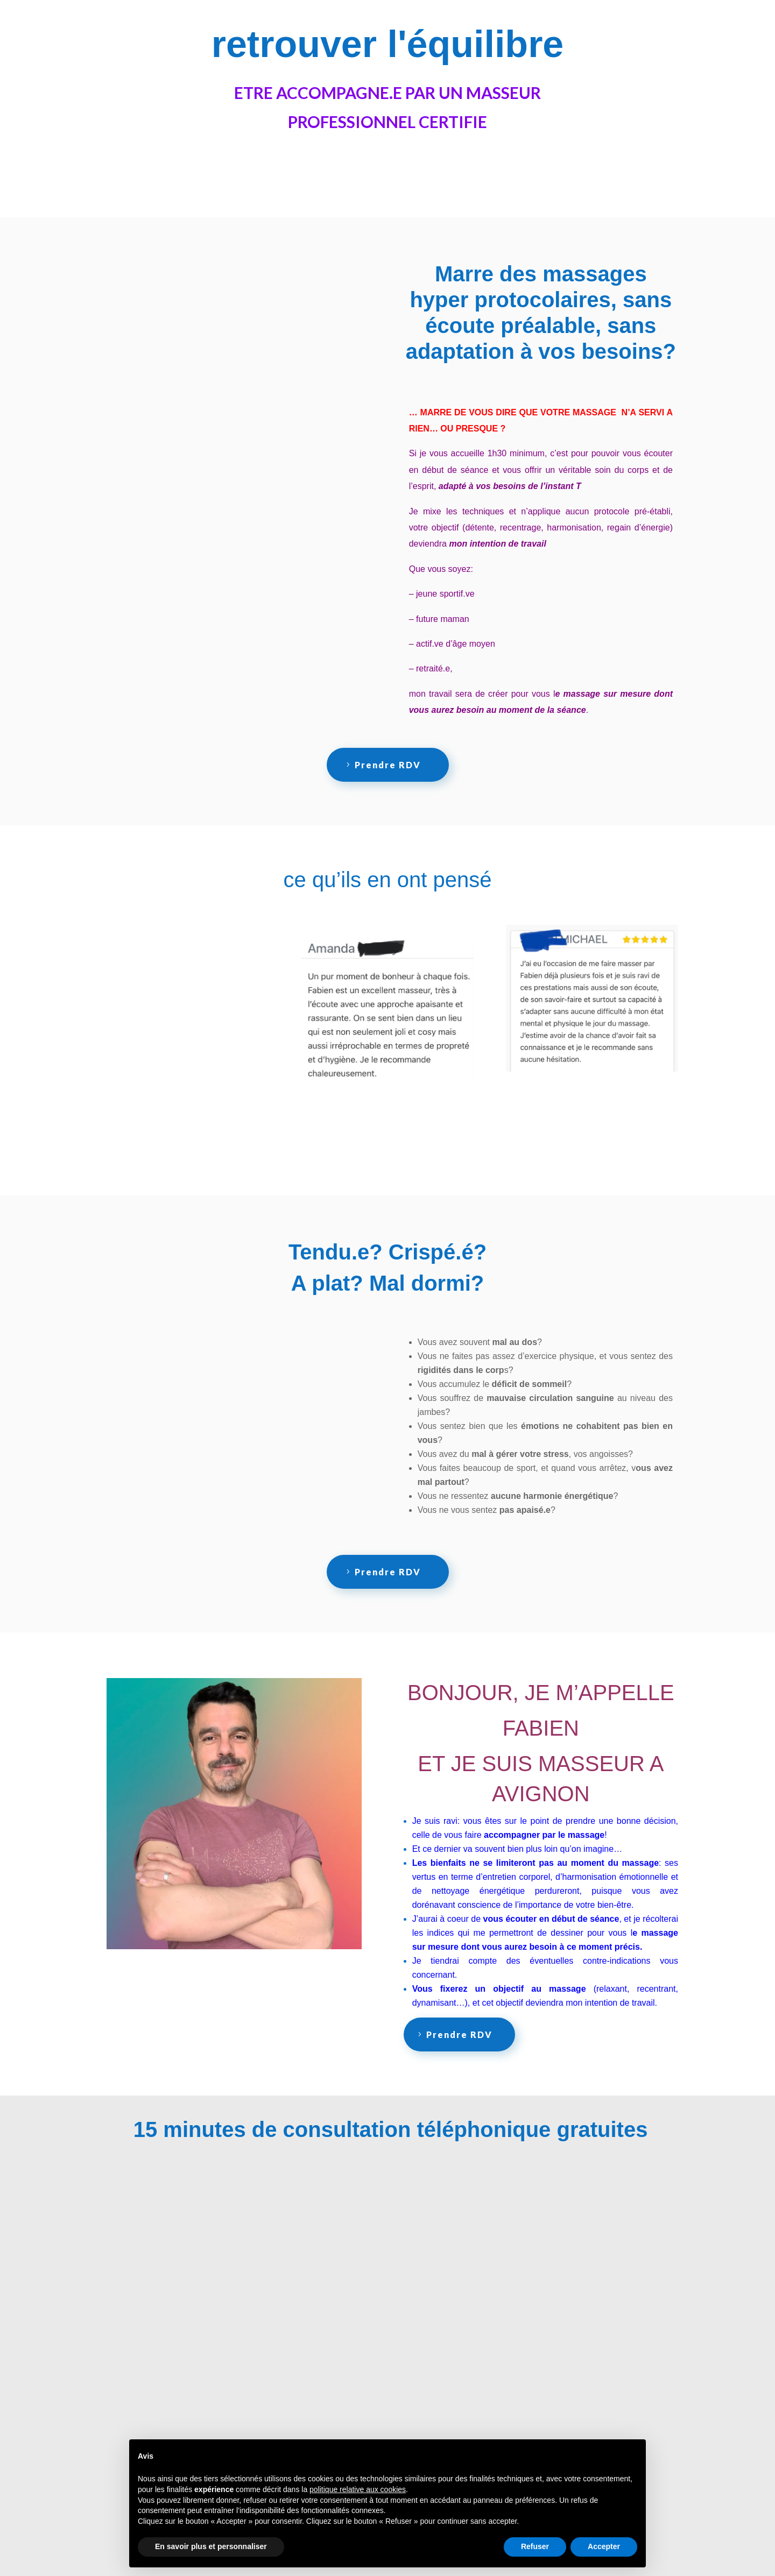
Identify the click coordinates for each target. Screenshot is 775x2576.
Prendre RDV (388, 765)
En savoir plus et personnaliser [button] (211, 2546)
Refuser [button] (535, 2546)
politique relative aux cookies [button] (357, 2489)
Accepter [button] (604, 2546)
